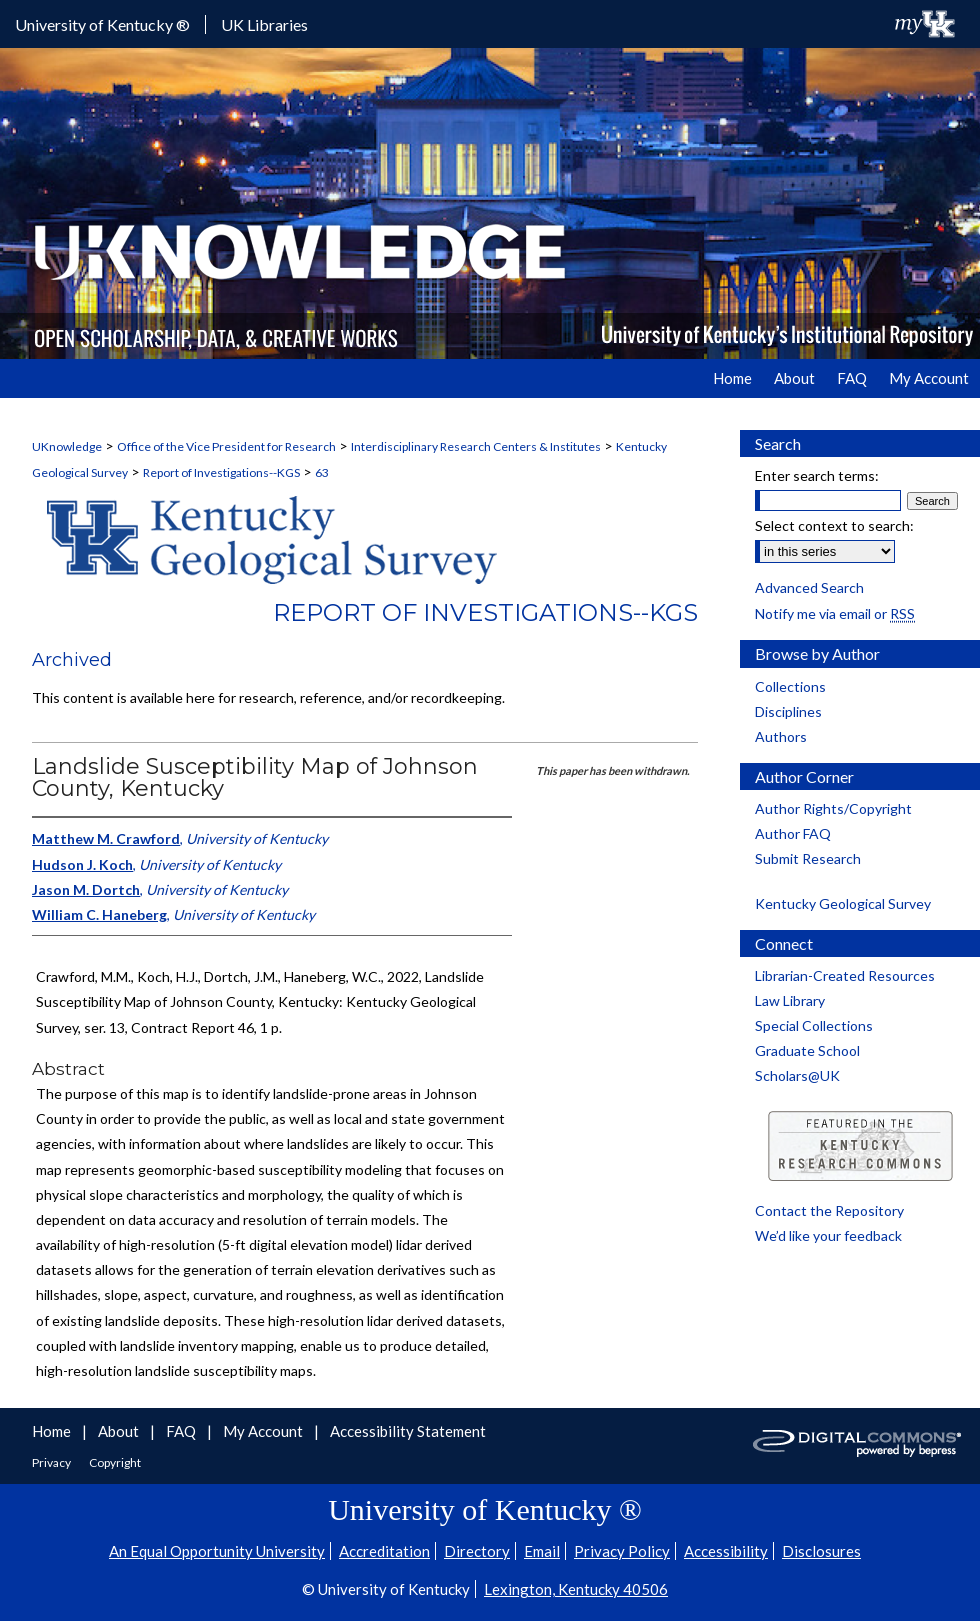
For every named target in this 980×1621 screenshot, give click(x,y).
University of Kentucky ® (102, 24)
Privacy (52, 1462)
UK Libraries (264, 24)
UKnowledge (67, 446)
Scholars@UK (797, 1075)
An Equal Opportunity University (217, 1551)
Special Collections (814, 1025)
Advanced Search (809, 587)
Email (542, 1551)
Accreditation (384, 1551)
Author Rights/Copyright (833, 808)
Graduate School (807, 1050)
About (120, 1431)
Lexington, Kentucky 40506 (576, 1589)
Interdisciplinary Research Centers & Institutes (476, 446)
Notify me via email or (835, 613)
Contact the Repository (829, 1210)
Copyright (115, 1462)
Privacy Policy (622, 1551)
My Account (264, 1431)
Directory (477, 1551)
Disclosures (821, 1551)
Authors (781, 736)
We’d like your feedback (828, 1235)
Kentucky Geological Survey (843, 903)
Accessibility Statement (408, 1431)
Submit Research (808, 858)
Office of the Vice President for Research (226, 446)
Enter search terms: (817, 475)
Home (53, 1431)
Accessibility (726, 1551)
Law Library (790, 1000)
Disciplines (788, 711)
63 (322, 472)
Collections (790, 686)
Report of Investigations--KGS (221, 472)
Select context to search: (834, 525)
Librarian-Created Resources (845, 975)
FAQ (182, 1431)
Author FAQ (793, 833)
